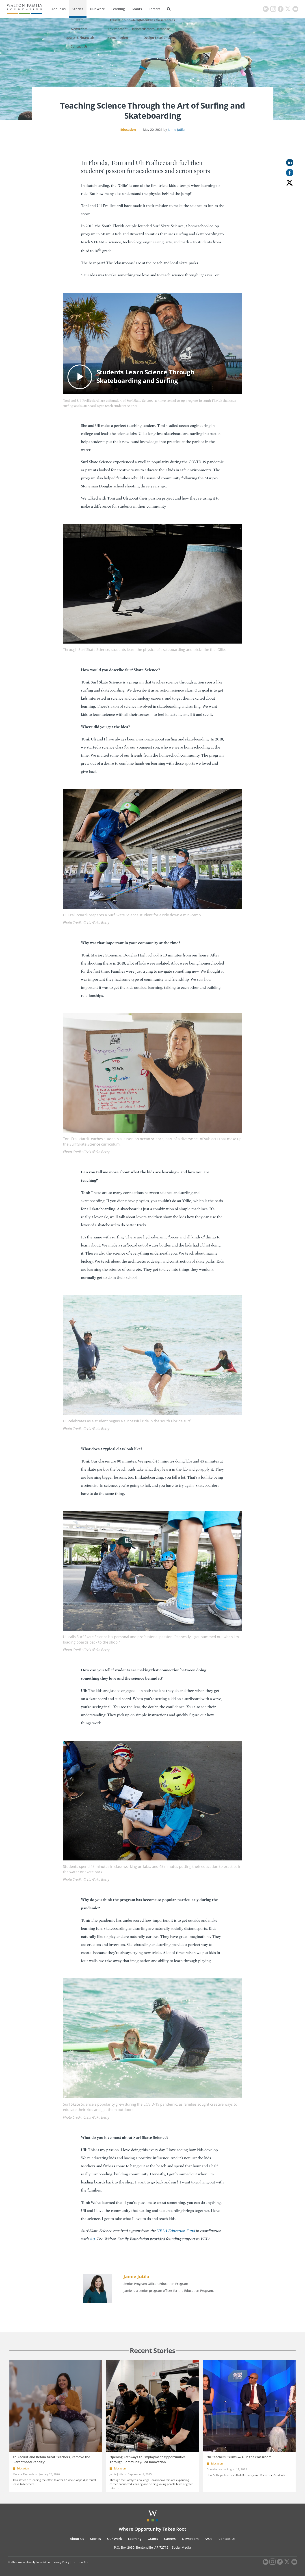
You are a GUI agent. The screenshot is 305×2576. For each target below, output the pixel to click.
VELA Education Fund (176, 2231)
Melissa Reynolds (23, 2474)
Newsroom (190, 2539)
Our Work (97, 9)
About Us (59, 9)
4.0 (91, 2239)
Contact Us (226, 2539)
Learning (118, 9)
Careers (154, 9)
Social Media (181, 2547)
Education (128, 129)
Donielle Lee (214, 2469)
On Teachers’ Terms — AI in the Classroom (239, 2457)
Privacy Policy (61, 2562)
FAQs (208, 2539)
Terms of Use (80, 2562)
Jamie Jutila (176, 129)
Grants (137, 9)
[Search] (169, 9)
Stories (77, 9)
